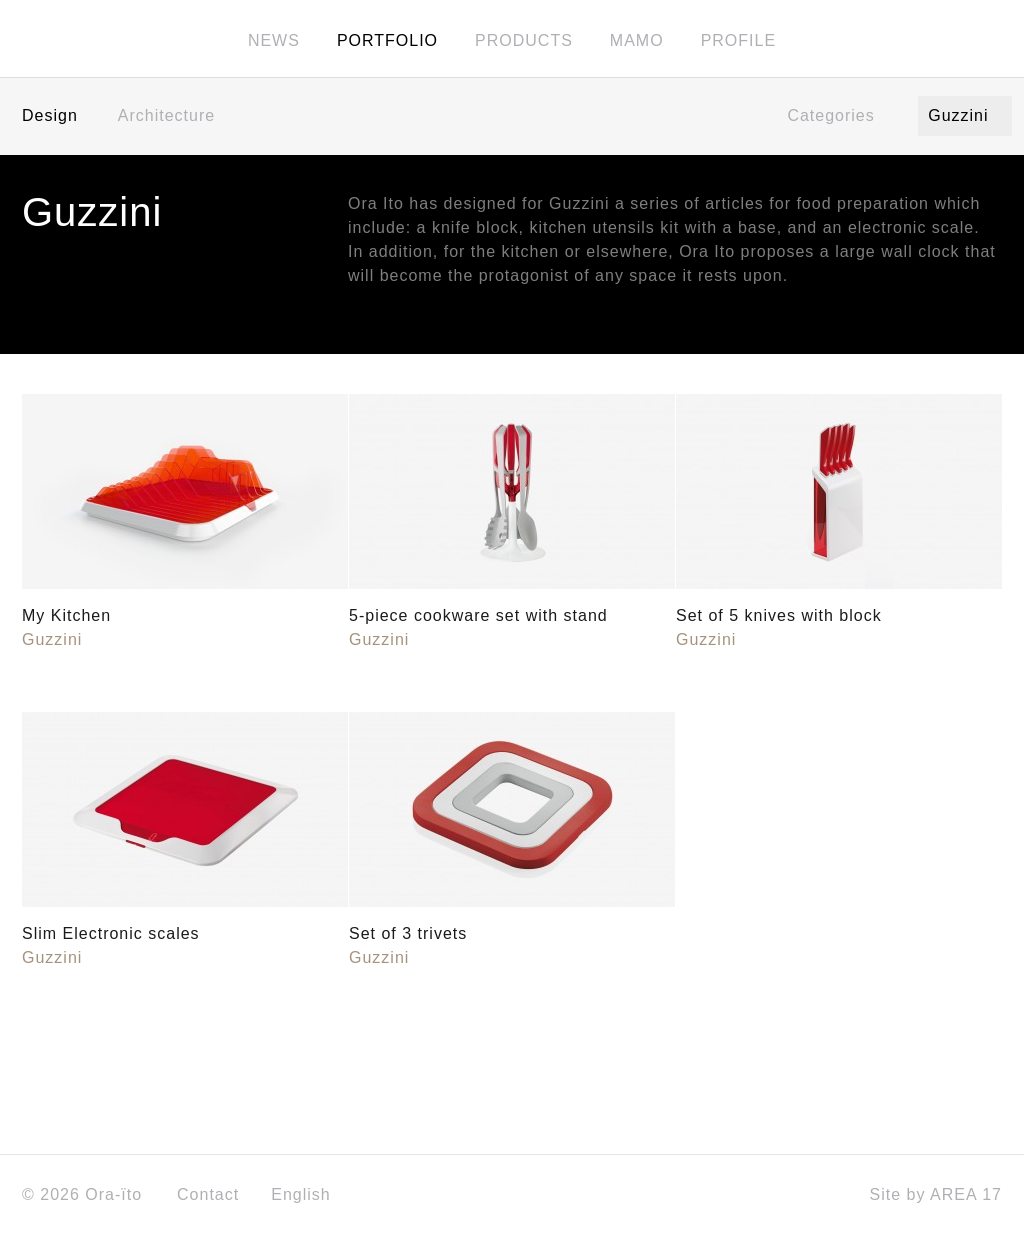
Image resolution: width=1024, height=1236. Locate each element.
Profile (738, 41)
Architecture (166, 117)
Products (524, 41)
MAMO (637, 41)
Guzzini (965, 117)
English (307, 1196)
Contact (208, 1196)
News (274, 41)
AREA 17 (966, 1196)
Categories (837, 117)
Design (50, 117)
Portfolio (387, 41)
